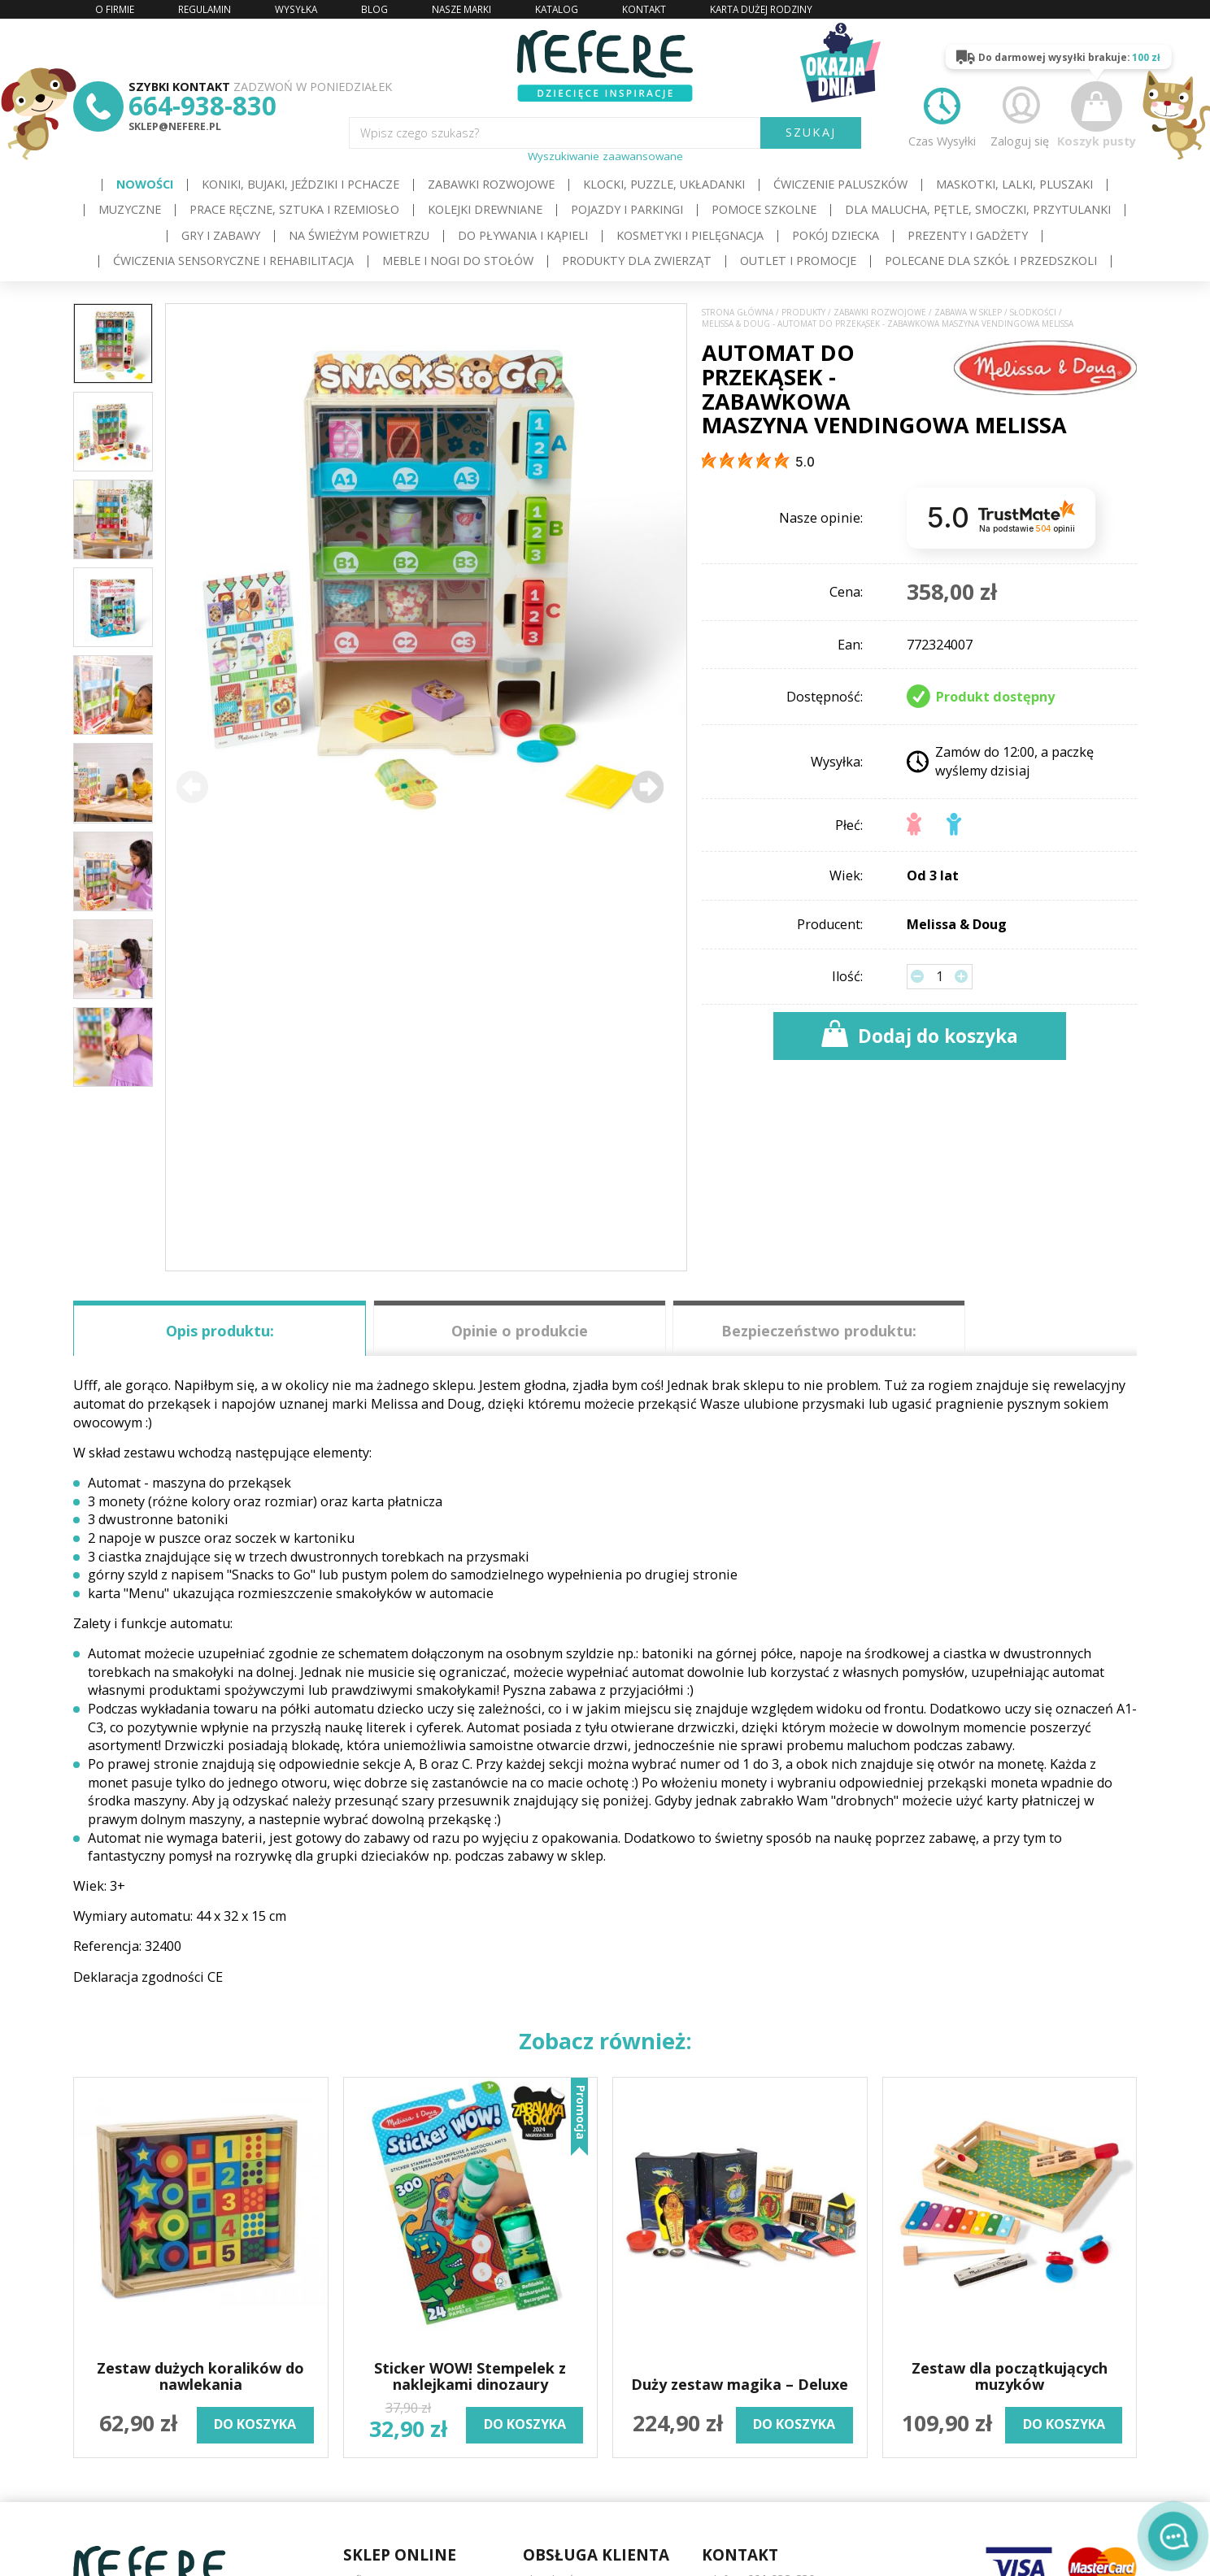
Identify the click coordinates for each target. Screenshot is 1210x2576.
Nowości (144, 184)
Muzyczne (129, 209)
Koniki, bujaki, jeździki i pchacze (300, 184)
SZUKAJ (811, 132)
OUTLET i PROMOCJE (798, 260)
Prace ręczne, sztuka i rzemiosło (294, 209)
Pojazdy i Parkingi (627, 209)
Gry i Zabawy (220, 235)
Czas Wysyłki (942, 114)
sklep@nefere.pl (174, 126)
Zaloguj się (1019, 114)
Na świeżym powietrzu (359, 235)
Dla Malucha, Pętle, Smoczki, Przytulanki (978, 209)
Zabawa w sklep (968, 312)
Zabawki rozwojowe (491, 184)
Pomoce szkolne (764, 209)
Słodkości (1033, 312)
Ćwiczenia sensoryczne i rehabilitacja (233, 260)
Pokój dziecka (835, 235)
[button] (647, 787)
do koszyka (255, 2424)
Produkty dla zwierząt (637, 260)
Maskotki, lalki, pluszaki (1014, 184)
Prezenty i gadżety (968, 235)
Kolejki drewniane (485, 209)
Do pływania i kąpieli (523, 235)
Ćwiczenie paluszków (840, 184)
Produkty (803, 312)
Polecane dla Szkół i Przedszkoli (991, 260)
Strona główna (737, 312)
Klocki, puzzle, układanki (664, 184)
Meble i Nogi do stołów (457, 260)
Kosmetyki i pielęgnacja (690, 235)
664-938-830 (202, 105)
